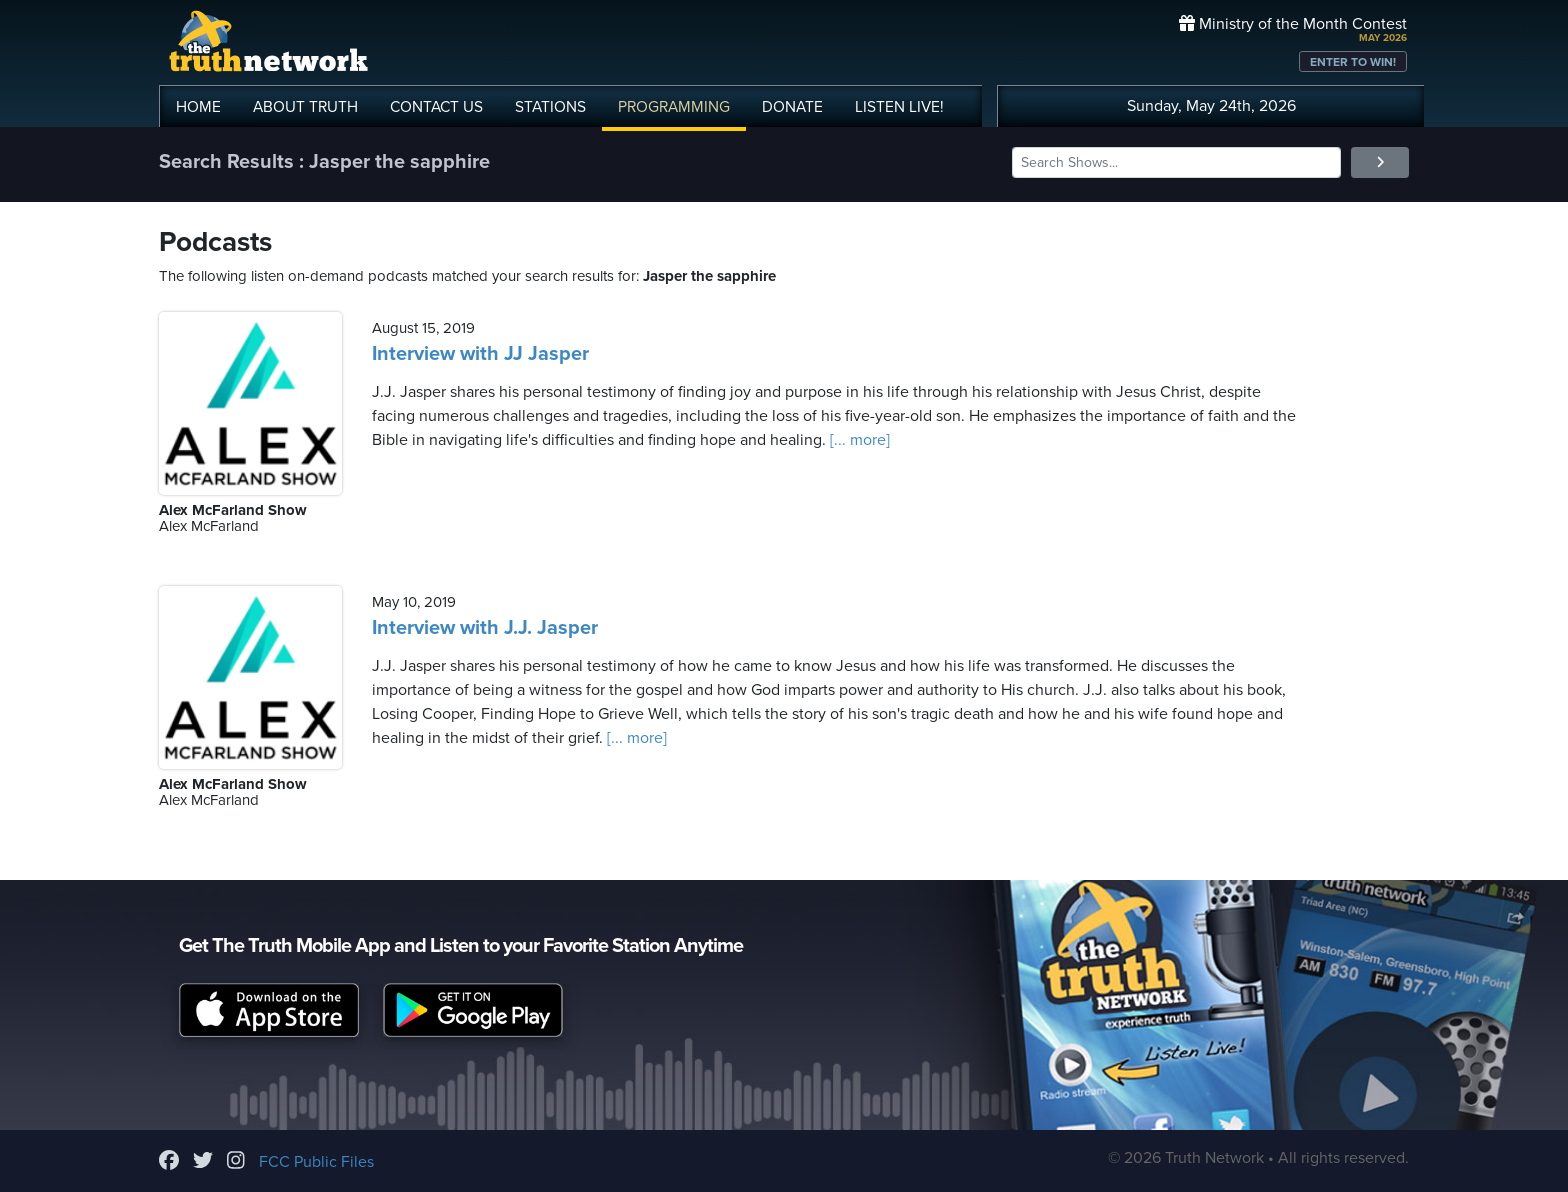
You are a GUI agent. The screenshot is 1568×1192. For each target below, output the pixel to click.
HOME (198, 107)
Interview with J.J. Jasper (485, 628)
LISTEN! (899, 107)
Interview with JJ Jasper (480, 354)
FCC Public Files (316, 1162)
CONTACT (436, 107)
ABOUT (305, 107)
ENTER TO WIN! (1353, 62)
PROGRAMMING (674, 107)
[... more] (858, 440)
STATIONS (550, 107)
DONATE (792, 107)
